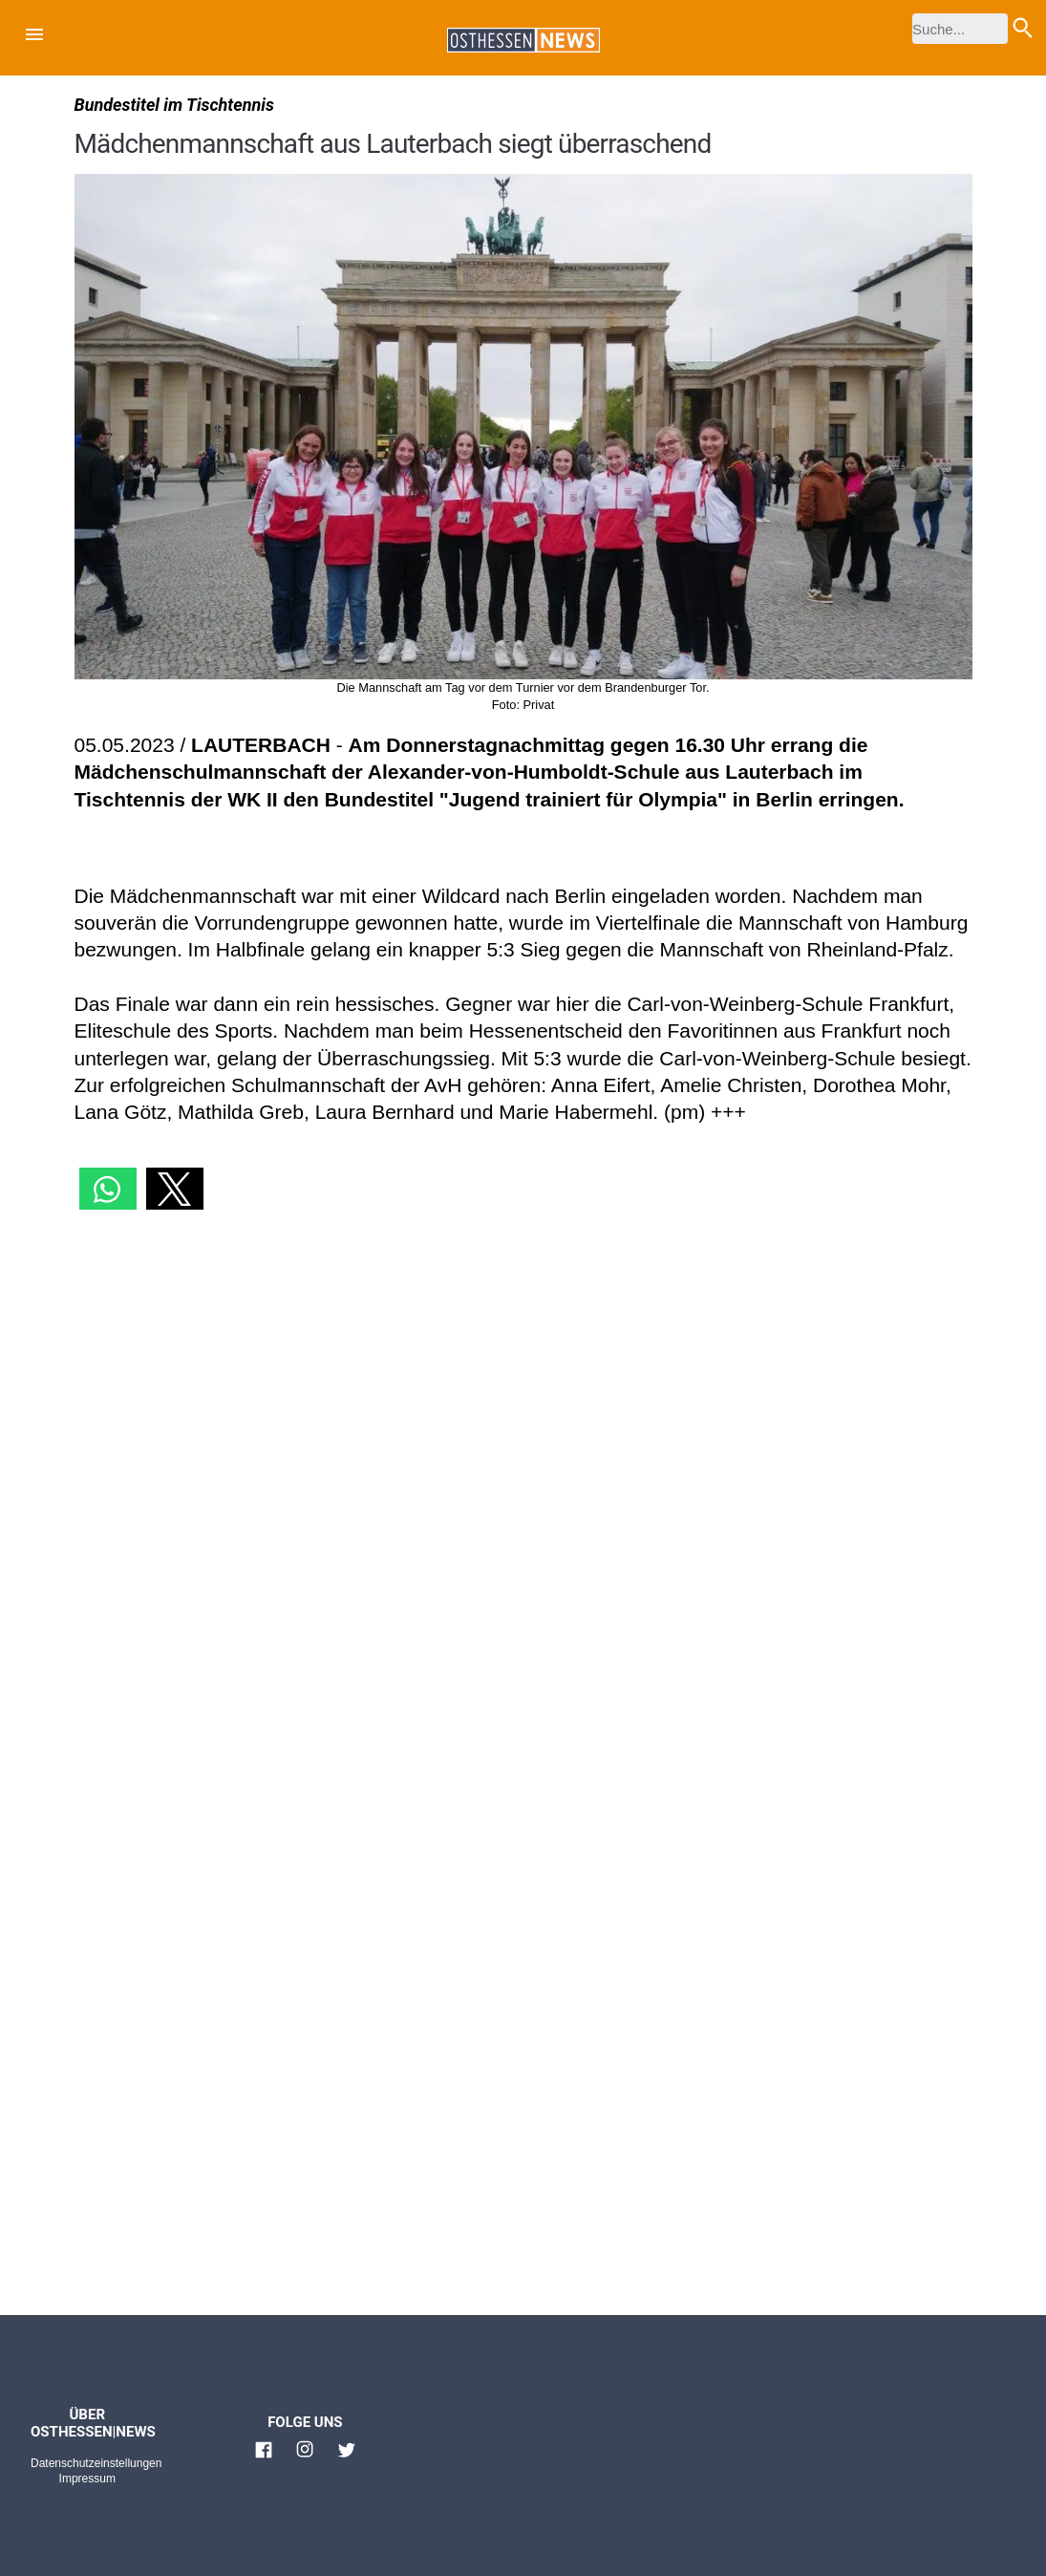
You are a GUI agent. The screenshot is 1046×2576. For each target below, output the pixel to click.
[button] (34, 37)
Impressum (87, 2478)
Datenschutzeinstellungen (96, 2463)
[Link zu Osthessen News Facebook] (264, 2457)
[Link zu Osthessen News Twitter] (347, 2457)
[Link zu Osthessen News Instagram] (305, 2457)
